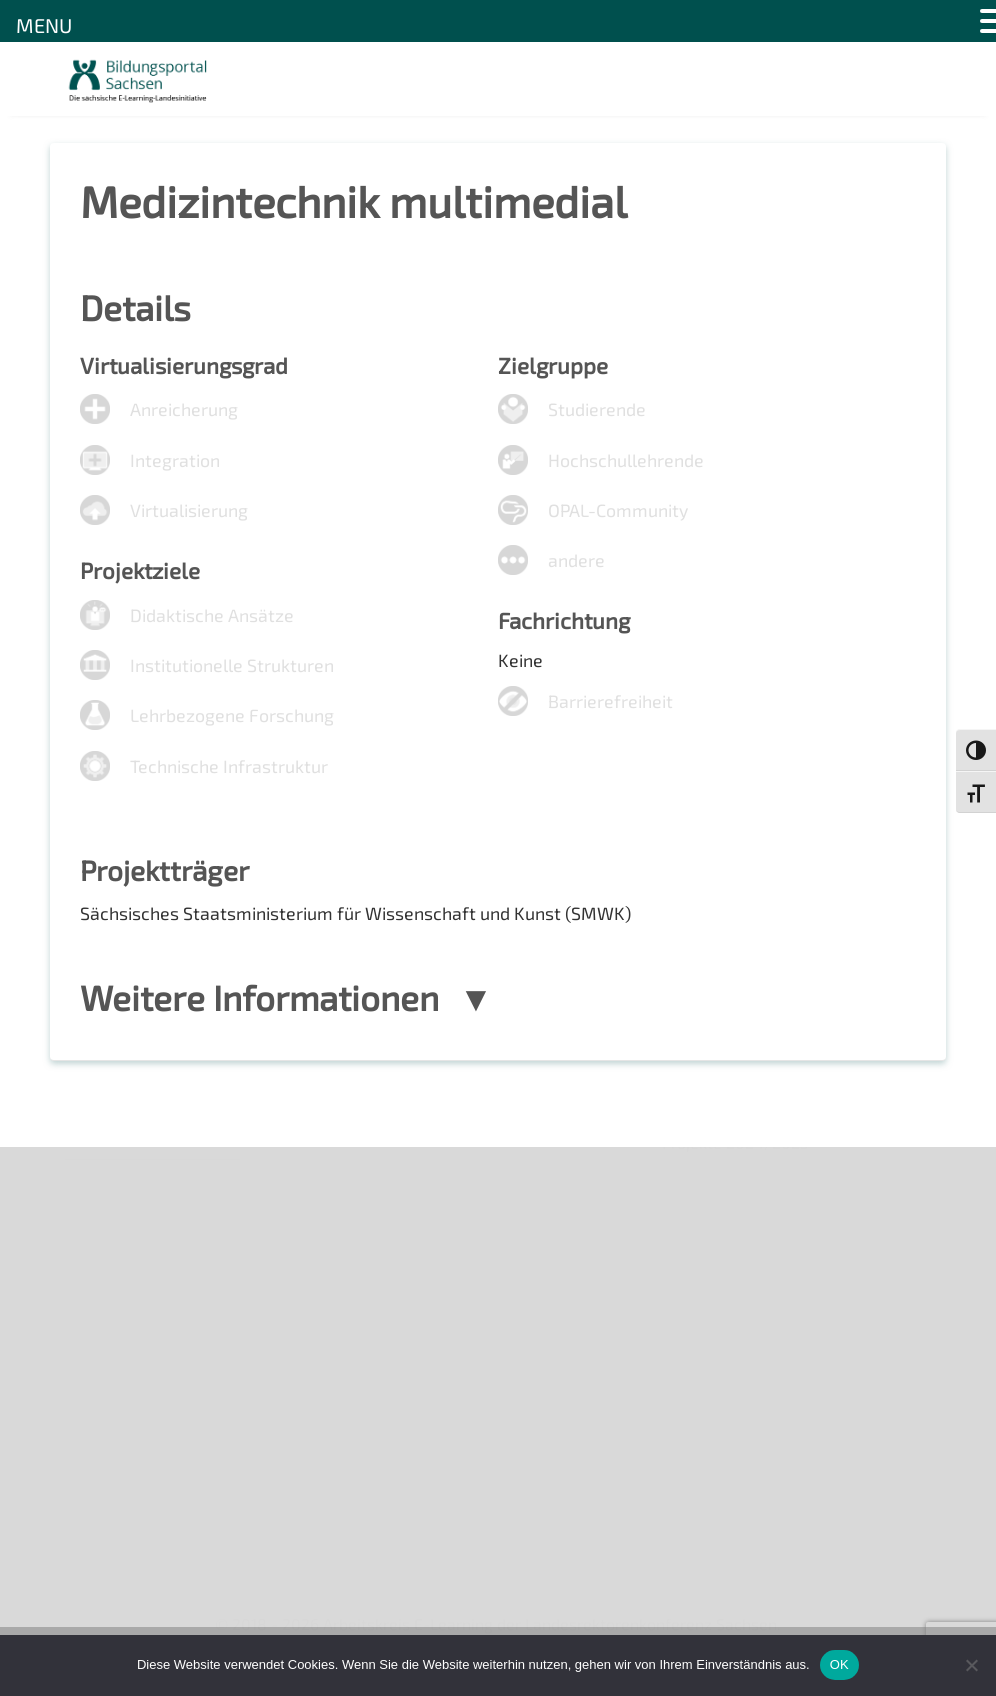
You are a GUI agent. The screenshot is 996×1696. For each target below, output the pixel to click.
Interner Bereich (123, 1388)
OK (839, 1664)
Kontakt (93, 1285)
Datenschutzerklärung (146, 1354)
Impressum (105, 1320)
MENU (44, 25)
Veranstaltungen (125, 1251)
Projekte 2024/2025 (736, 1504)
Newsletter (106, 1217)
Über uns (97, 1182)
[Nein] (971, 1665)
